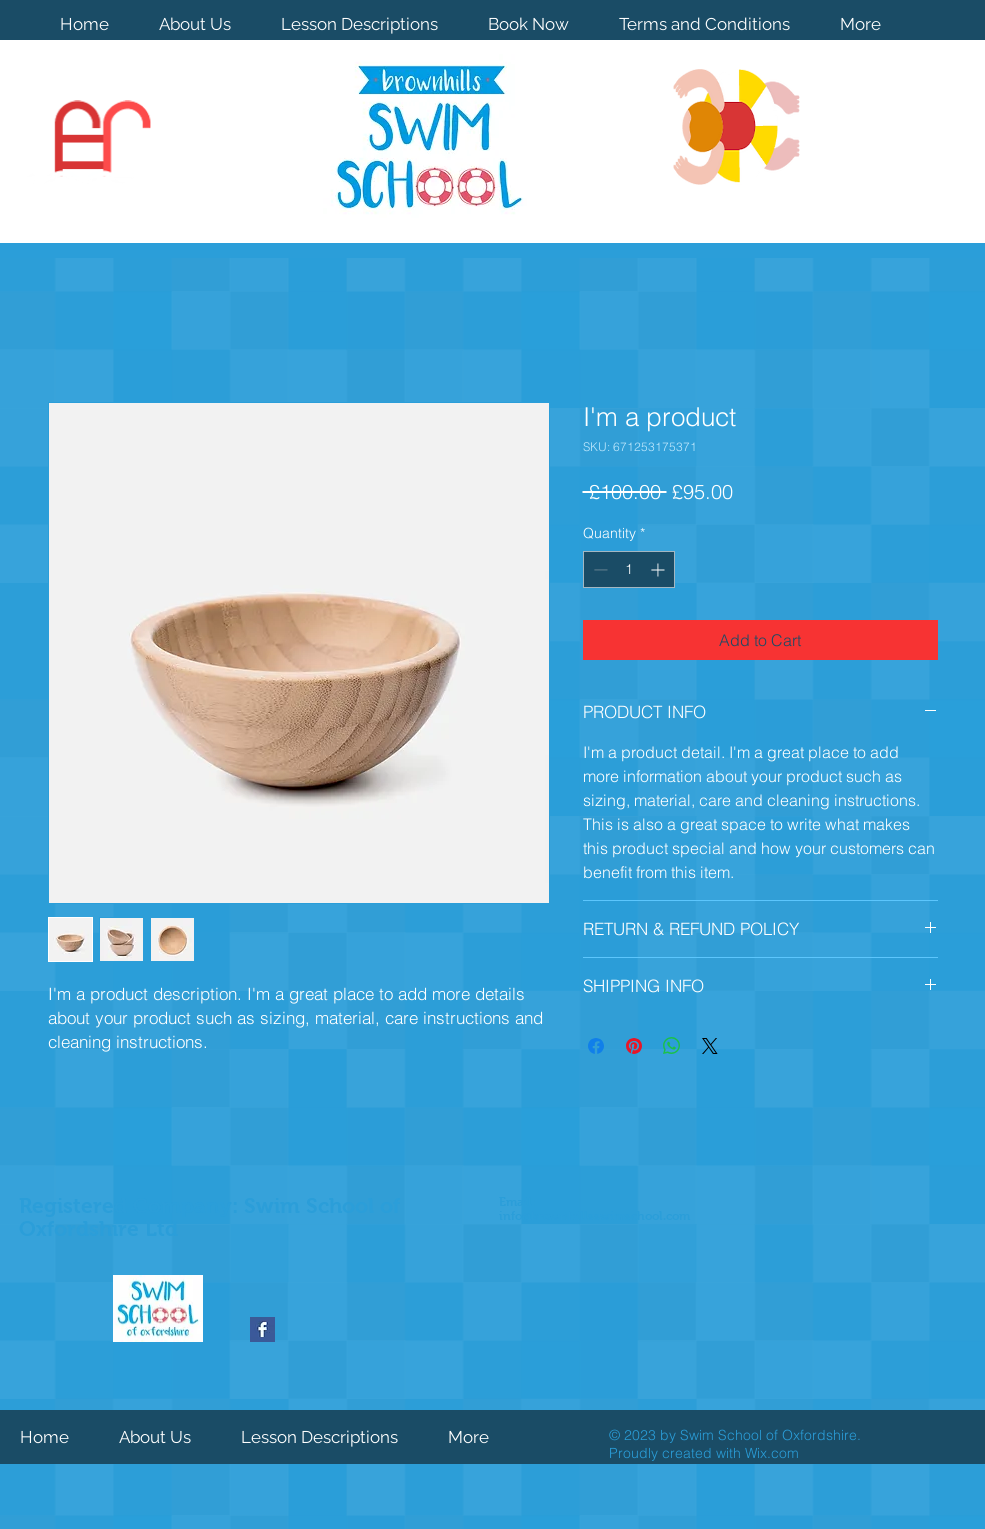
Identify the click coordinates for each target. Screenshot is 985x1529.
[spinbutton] (629, 569)
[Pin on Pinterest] (634, 1046)
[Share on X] (710, 1046)
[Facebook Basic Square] (262, 1329)
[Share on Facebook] (596, 1046)
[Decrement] (598, 569)
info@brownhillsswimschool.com (594, 1216)
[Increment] (659, 569)
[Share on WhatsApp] (672, 1046)
